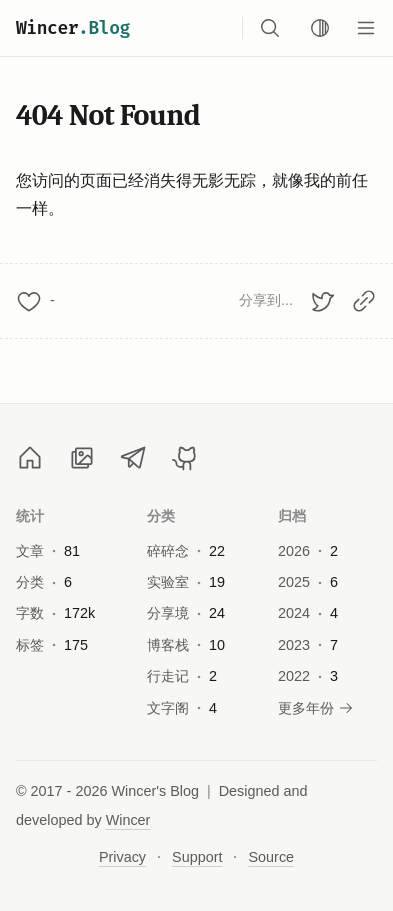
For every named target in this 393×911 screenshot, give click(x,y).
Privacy (122, 857)
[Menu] (366, 28)
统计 (30, 516)
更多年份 (316, 708)
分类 (161, 516)
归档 (292, 516)
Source (271, 857)
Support (197, 857)
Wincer (73, 28)
